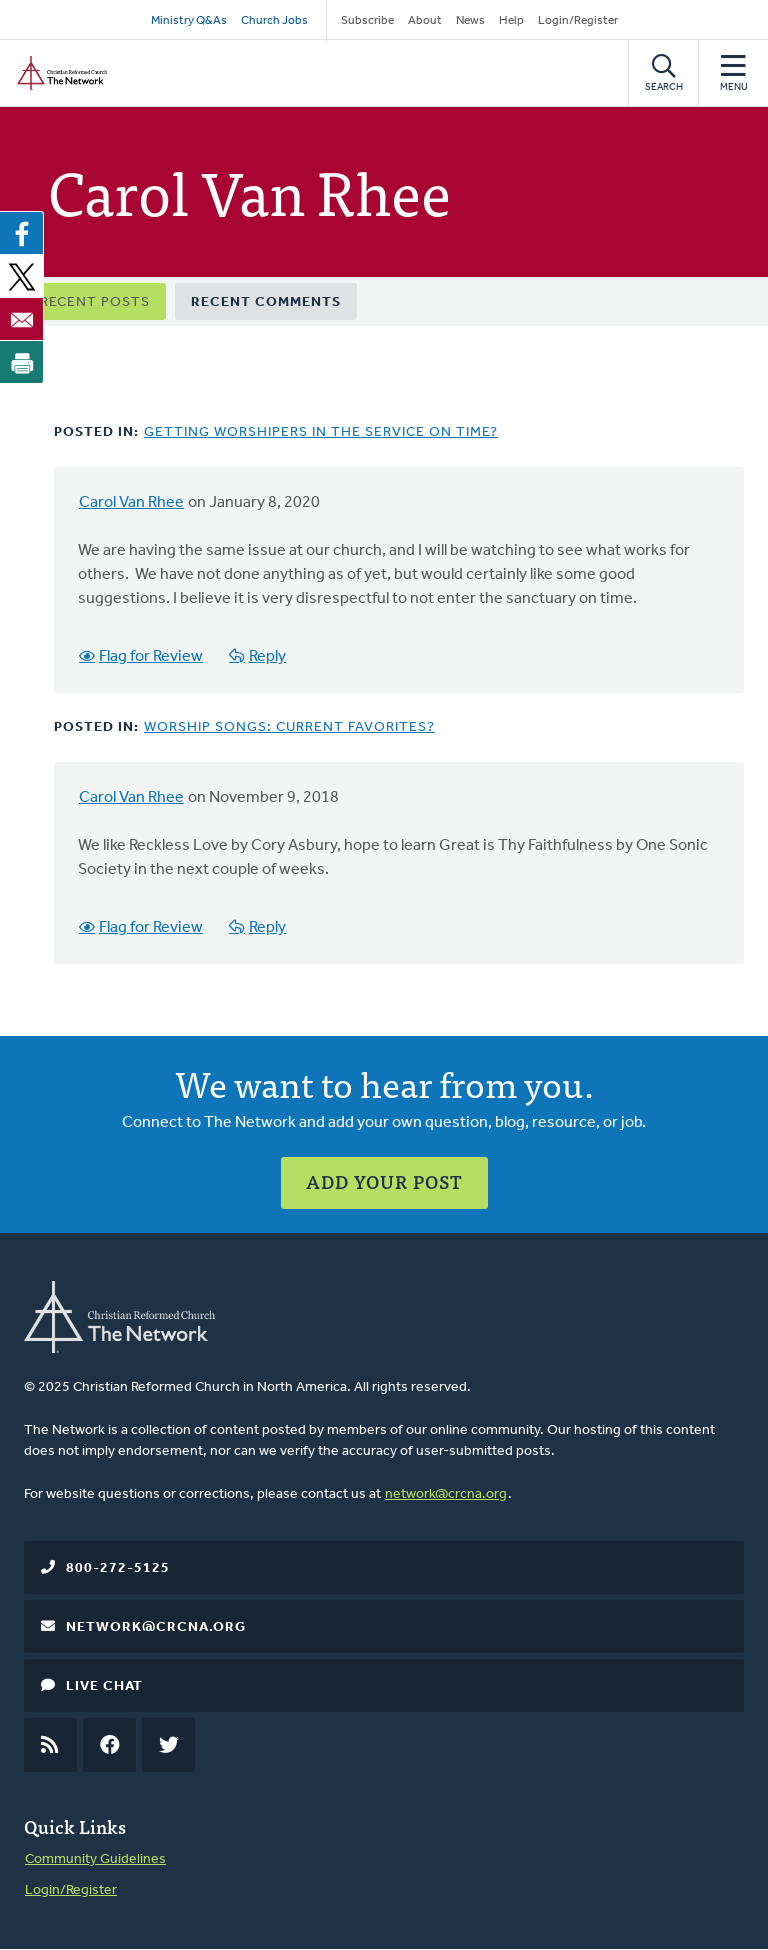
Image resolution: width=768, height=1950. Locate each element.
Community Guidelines (95, 1859)
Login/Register (578, 21)
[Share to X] (22, 276)
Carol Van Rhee (131, 503)
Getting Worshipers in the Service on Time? (321, 432)
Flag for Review (151, 657)
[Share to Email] (22, 319)
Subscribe (367, 21)
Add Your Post (384, 1181)
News (470, 21)
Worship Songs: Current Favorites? (289, 727)
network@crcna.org (446, 1494)
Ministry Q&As (189, 21)
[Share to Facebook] (22, 233)
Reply (267, 657)
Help (511, 21)
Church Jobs (274, 21)
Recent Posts (95, 302)
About (425, 21)
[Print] (22, 362)
